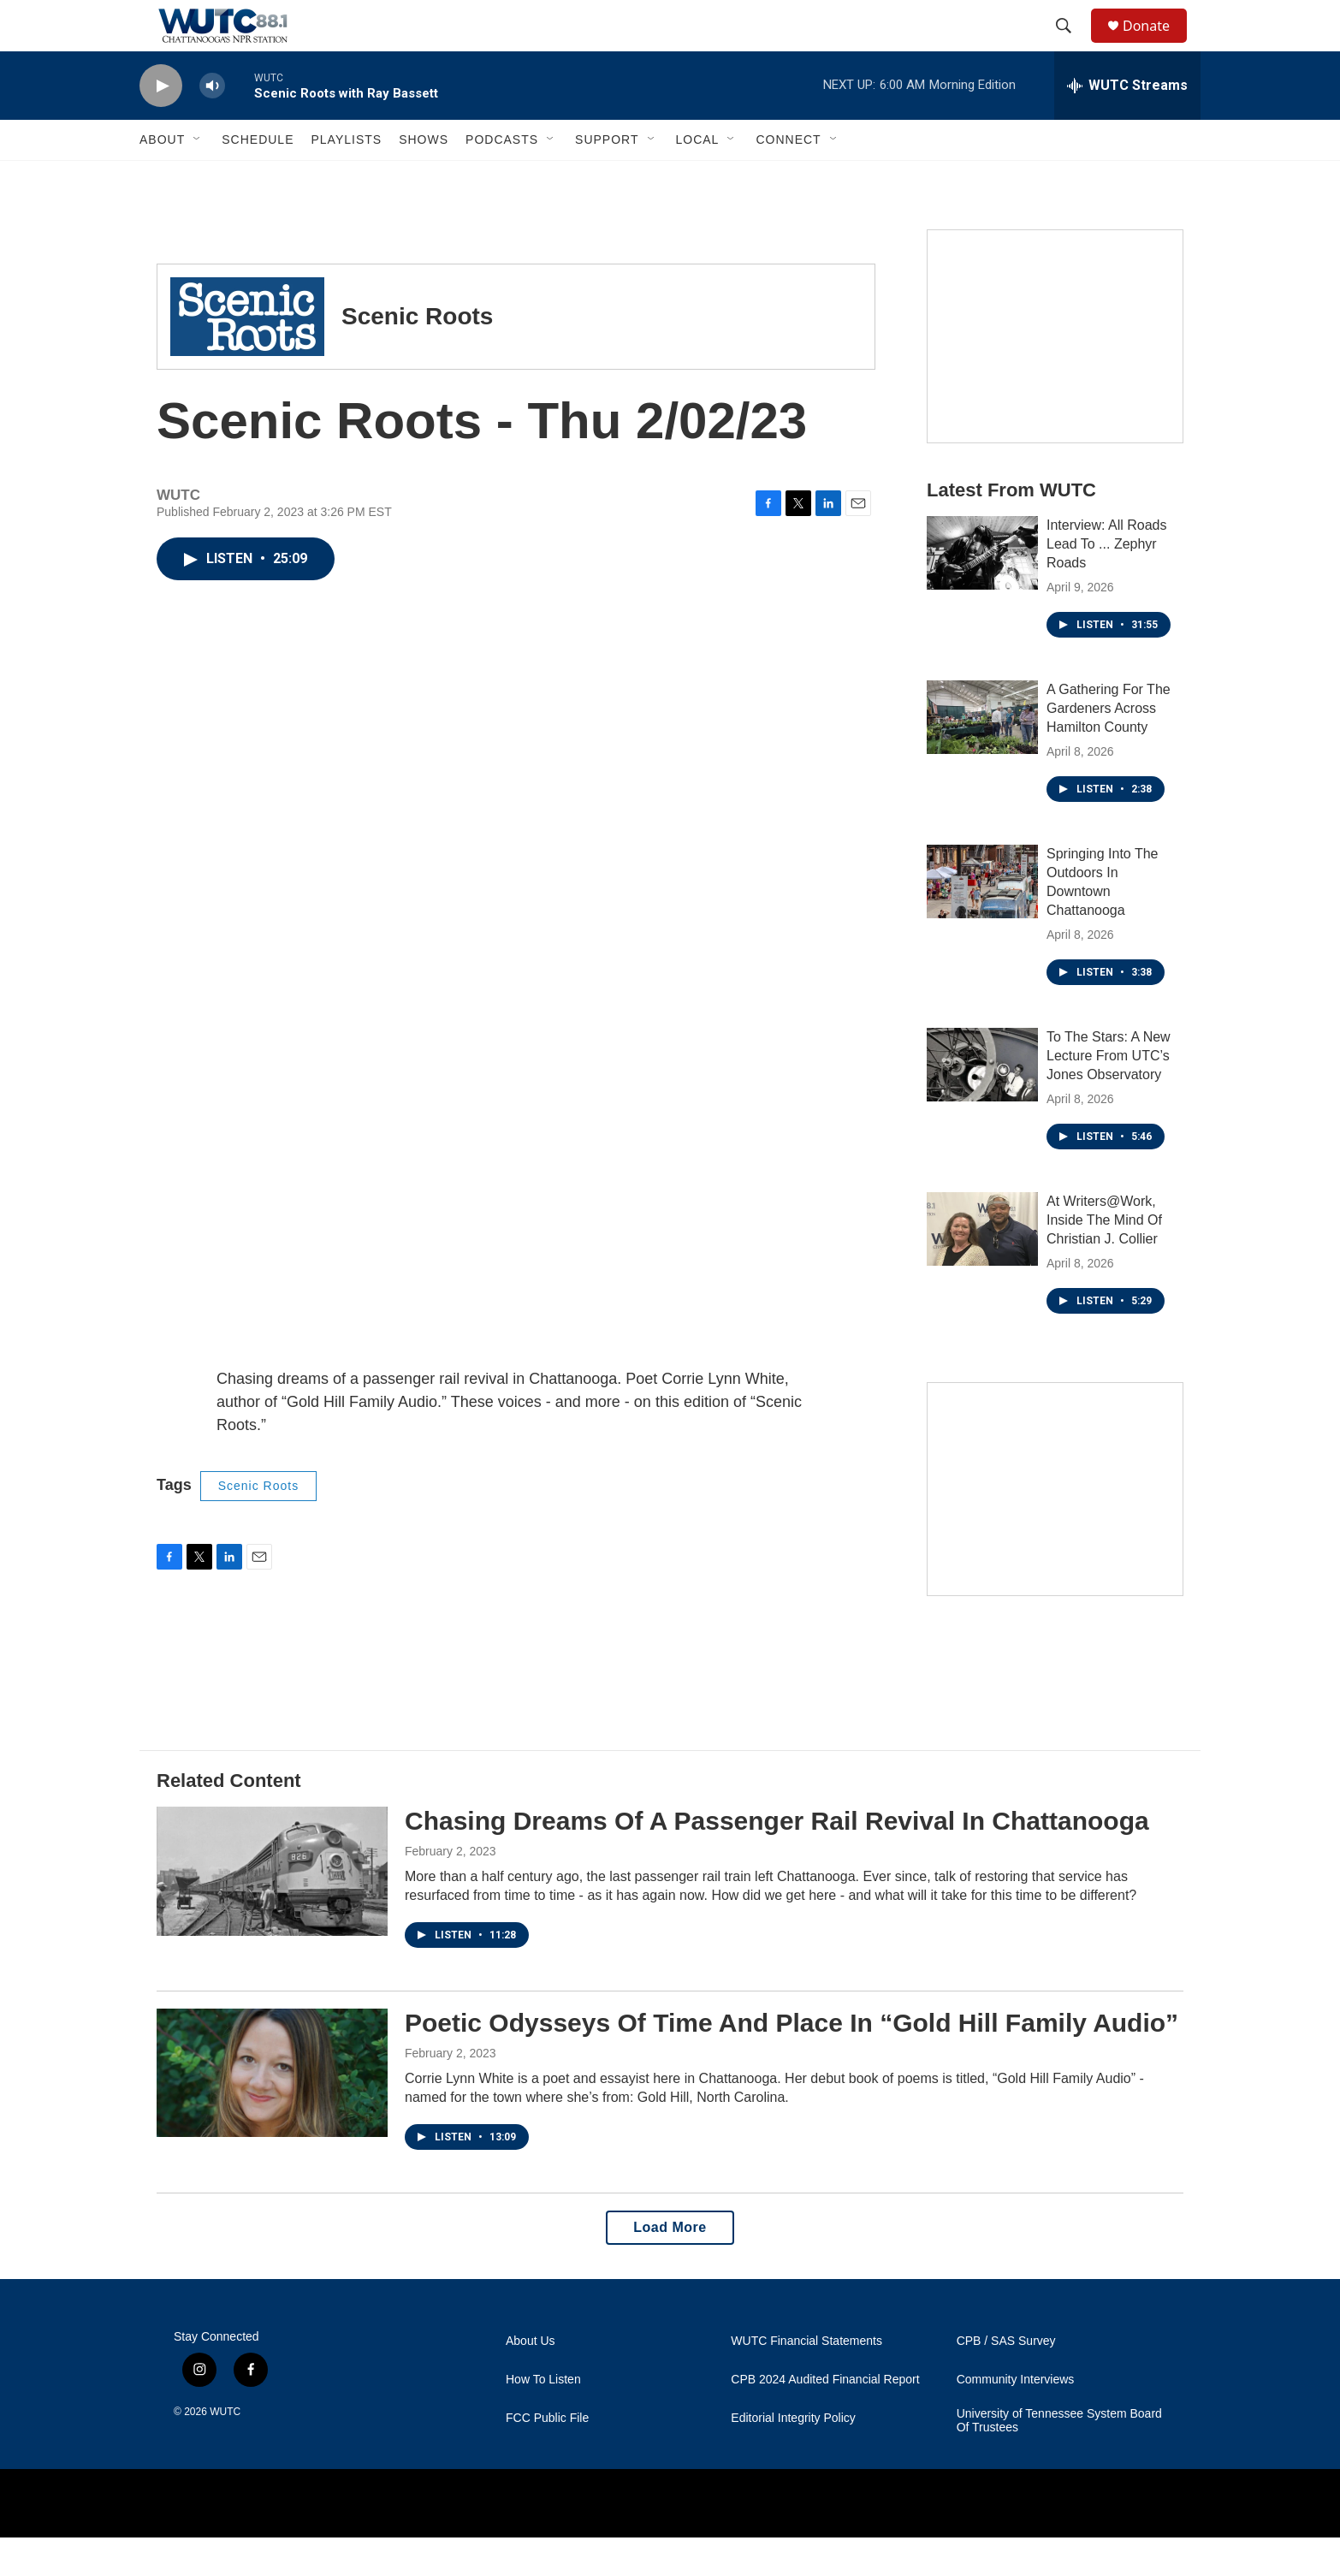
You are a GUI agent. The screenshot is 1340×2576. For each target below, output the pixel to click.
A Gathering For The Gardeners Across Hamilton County (1109, 747)
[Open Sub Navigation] (198, 178)
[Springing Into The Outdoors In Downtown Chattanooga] (982, 920)
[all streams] (1127, 124)
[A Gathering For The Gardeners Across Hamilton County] (982, 755)
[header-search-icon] (1071, 45)
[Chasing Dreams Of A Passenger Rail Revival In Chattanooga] (272, 1909)
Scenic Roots (258, 1524)
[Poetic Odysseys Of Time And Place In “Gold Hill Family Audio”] (272, 2111)
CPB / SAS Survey (1006, 2379)
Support (606, 178)
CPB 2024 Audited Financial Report (825, 2418)
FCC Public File (547, 2456)
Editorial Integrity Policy (793, 2456)
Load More (669, 2265)
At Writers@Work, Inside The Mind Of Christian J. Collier (1104, 1258)
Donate (1156, 45)
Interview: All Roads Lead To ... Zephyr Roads (1107, 582)
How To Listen (543, 2418)
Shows (423, 178)
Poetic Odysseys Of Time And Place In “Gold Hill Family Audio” (791, 2061)
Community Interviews (1016, 2418)
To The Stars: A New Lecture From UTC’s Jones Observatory (1109, 1094)
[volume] (212, 124)
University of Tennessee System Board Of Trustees (1059, 2459)
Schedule (257, 178)
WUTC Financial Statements (806, 2379)
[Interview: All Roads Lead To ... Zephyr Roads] (982, 591)
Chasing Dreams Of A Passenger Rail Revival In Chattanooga (777, 1859)
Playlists (346, 178)
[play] (161, 124)
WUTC (225, 2450)
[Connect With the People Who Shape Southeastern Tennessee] (1055, 1528)
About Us (530, 2379)
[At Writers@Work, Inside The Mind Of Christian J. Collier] (982, 1267)
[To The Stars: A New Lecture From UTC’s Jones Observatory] (982, 1103)
